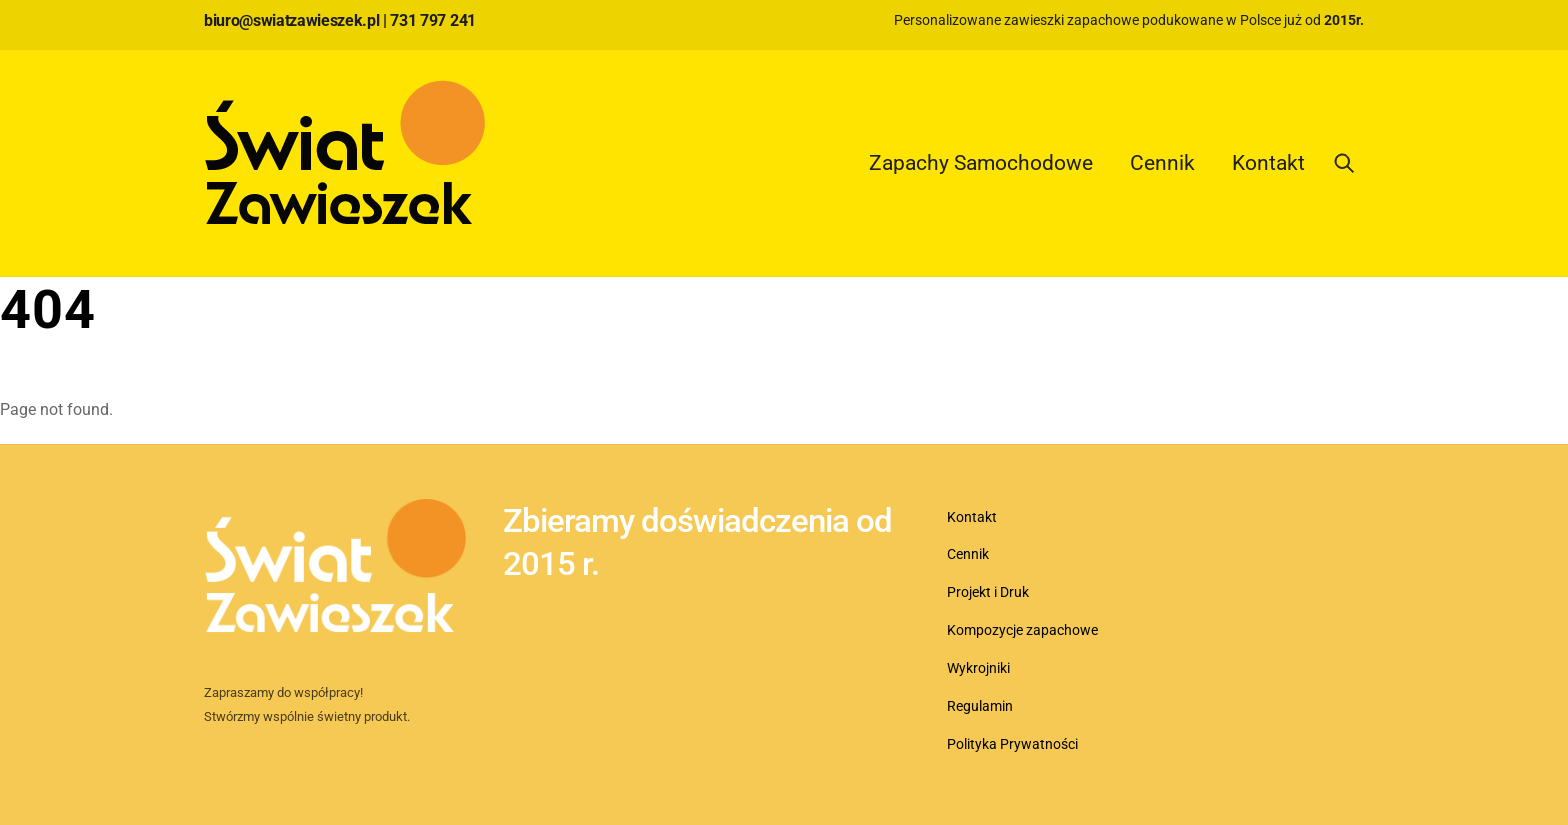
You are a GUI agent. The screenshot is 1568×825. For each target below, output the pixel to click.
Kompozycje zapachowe (1022, 630)
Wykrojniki (978, 668)
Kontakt (1268, 163)
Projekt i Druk (988, 592)
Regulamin (980, 706)
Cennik (1162, 163)
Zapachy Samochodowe (981, 163)
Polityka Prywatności (1012, 744)
